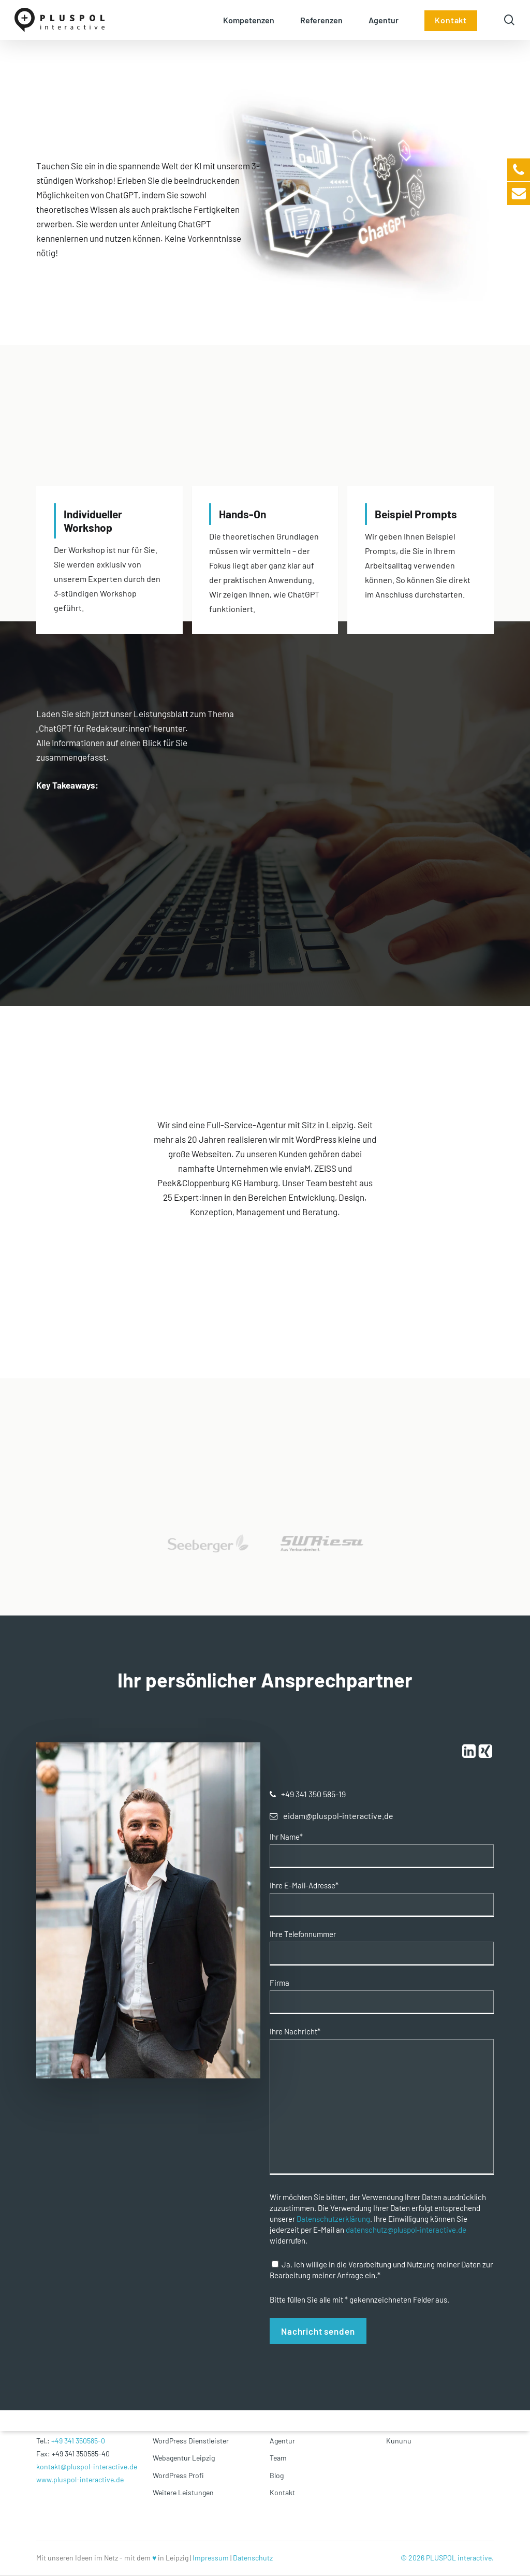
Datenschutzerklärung (333, 2218)
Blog (277, 2475)
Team (278, 2457)
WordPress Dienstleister (191, 2440)
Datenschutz (253, 2557)
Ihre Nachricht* (295, 2031)
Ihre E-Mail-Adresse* (304, 1885)
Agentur (282, 2440)
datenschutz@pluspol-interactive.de (406, 2229)
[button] (313, 1794)
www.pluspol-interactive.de (80, 2479)
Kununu (398, 2440)
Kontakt (282, 2492)
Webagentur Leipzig (184, 2457)
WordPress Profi (178, 2475)
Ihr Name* (286, 1837)
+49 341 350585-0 (78, 2440)
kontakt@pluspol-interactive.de (86, 2466)
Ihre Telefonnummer (303, 1934)
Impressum (211, 2557)
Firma (279, 1983)
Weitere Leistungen (183, 2492)
